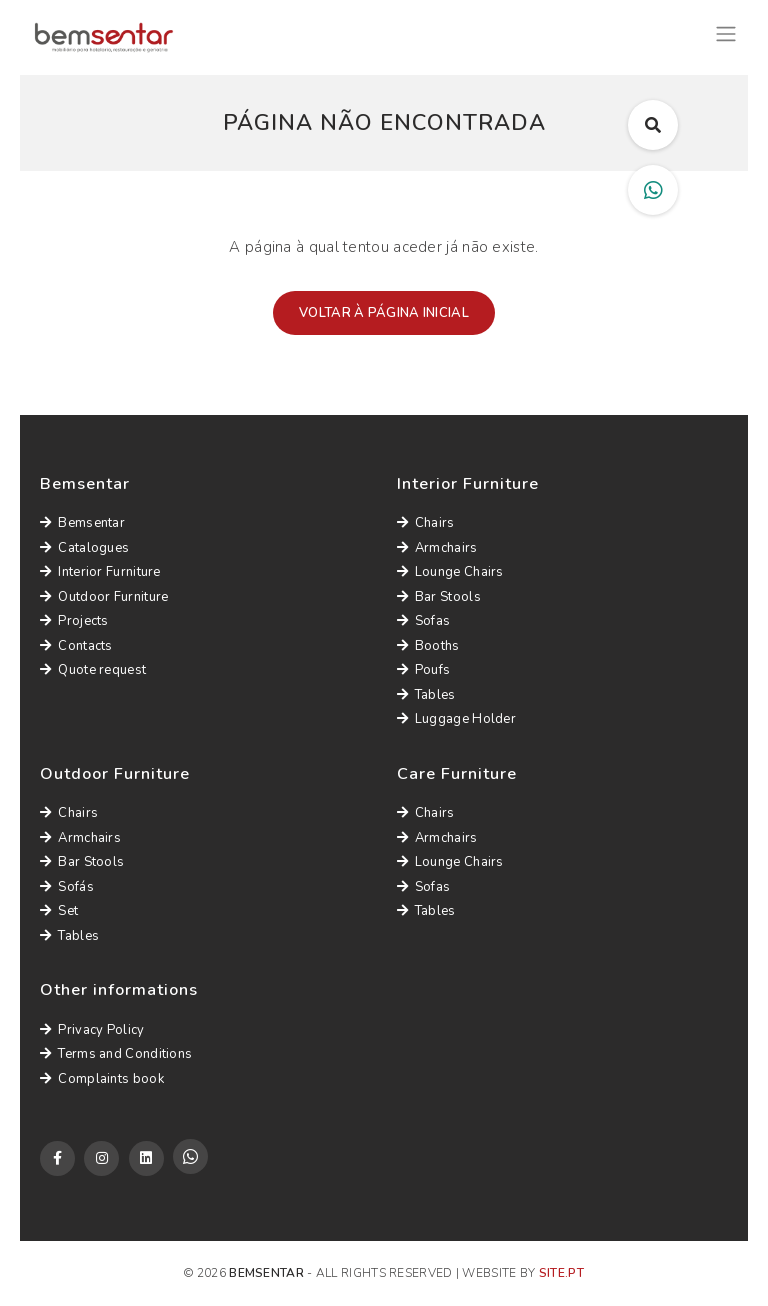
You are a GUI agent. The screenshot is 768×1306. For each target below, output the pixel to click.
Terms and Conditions (116, 1054)
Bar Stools (439, 597)
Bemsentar (82, 523)
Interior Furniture (100, 572)
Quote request (93, 670)
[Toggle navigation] (726, 31)
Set (59, 911)
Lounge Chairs (450, 572)
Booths (428, 646)
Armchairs (437, 548)
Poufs (424, 670)
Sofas (424, 621)
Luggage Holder (457, 719)
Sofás (67, 887)
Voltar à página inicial (384, 313)
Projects (74, 621)
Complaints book (102, 1079)
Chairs (426, 523)
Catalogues (84, 548)
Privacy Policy (92, 1030)
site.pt (561, 1273)
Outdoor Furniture (104, 597)
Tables (426, 695)
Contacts (76, 646)
